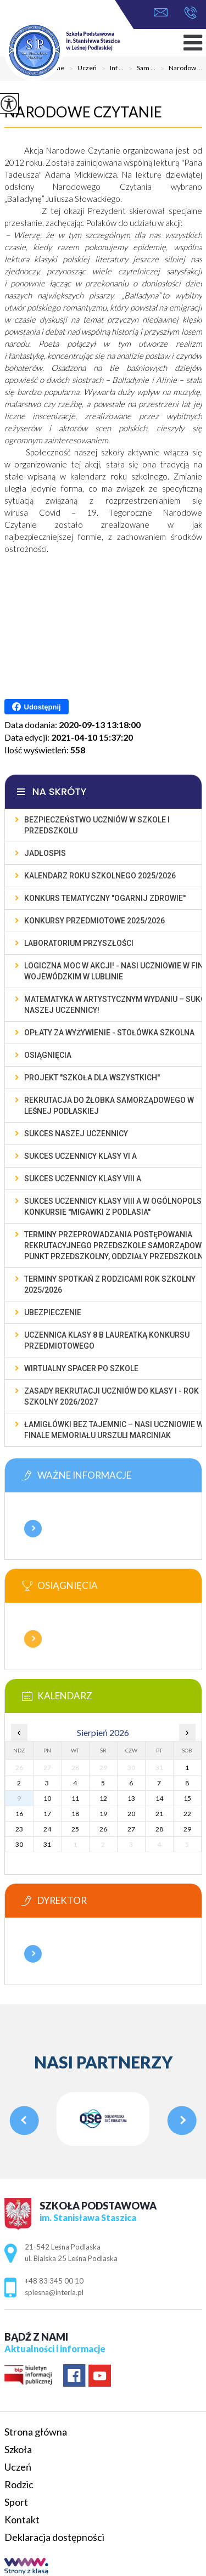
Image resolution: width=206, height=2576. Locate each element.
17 (47, 1814)
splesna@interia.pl (161, 12)
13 (131, 1798)
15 (187, 1798)
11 (75, 1798)
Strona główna (35, 2432)
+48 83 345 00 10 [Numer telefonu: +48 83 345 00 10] (54, 2280)
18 (75, 1814)
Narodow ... (178, 68)
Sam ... (139, 68)
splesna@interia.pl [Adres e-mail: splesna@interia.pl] (54, 2292)
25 (75, 1829)
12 (103, 1798)
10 (47, 1798)
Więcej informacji (33, 1528)
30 (19, 1844)
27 (131, 1829)
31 (47, 1844)
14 (159, 1798)
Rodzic (19, 2484)
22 (187, 1814)
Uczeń (17, 2467)
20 (131, 1814)
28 (159, 1829)
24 (47, 1829)
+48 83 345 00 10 (190, 13)
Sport (16, 2502)
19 (103, 1814)
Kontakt (22, 2519)
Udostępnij (36, 706)
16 (19, 1814)
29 (187, 1829)
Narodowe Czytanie (83, 112)
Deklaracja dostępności (54, 2537)
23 (19, 1829)
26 (103, 1829)
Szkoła (18, 2449)
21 (159, 1814)
